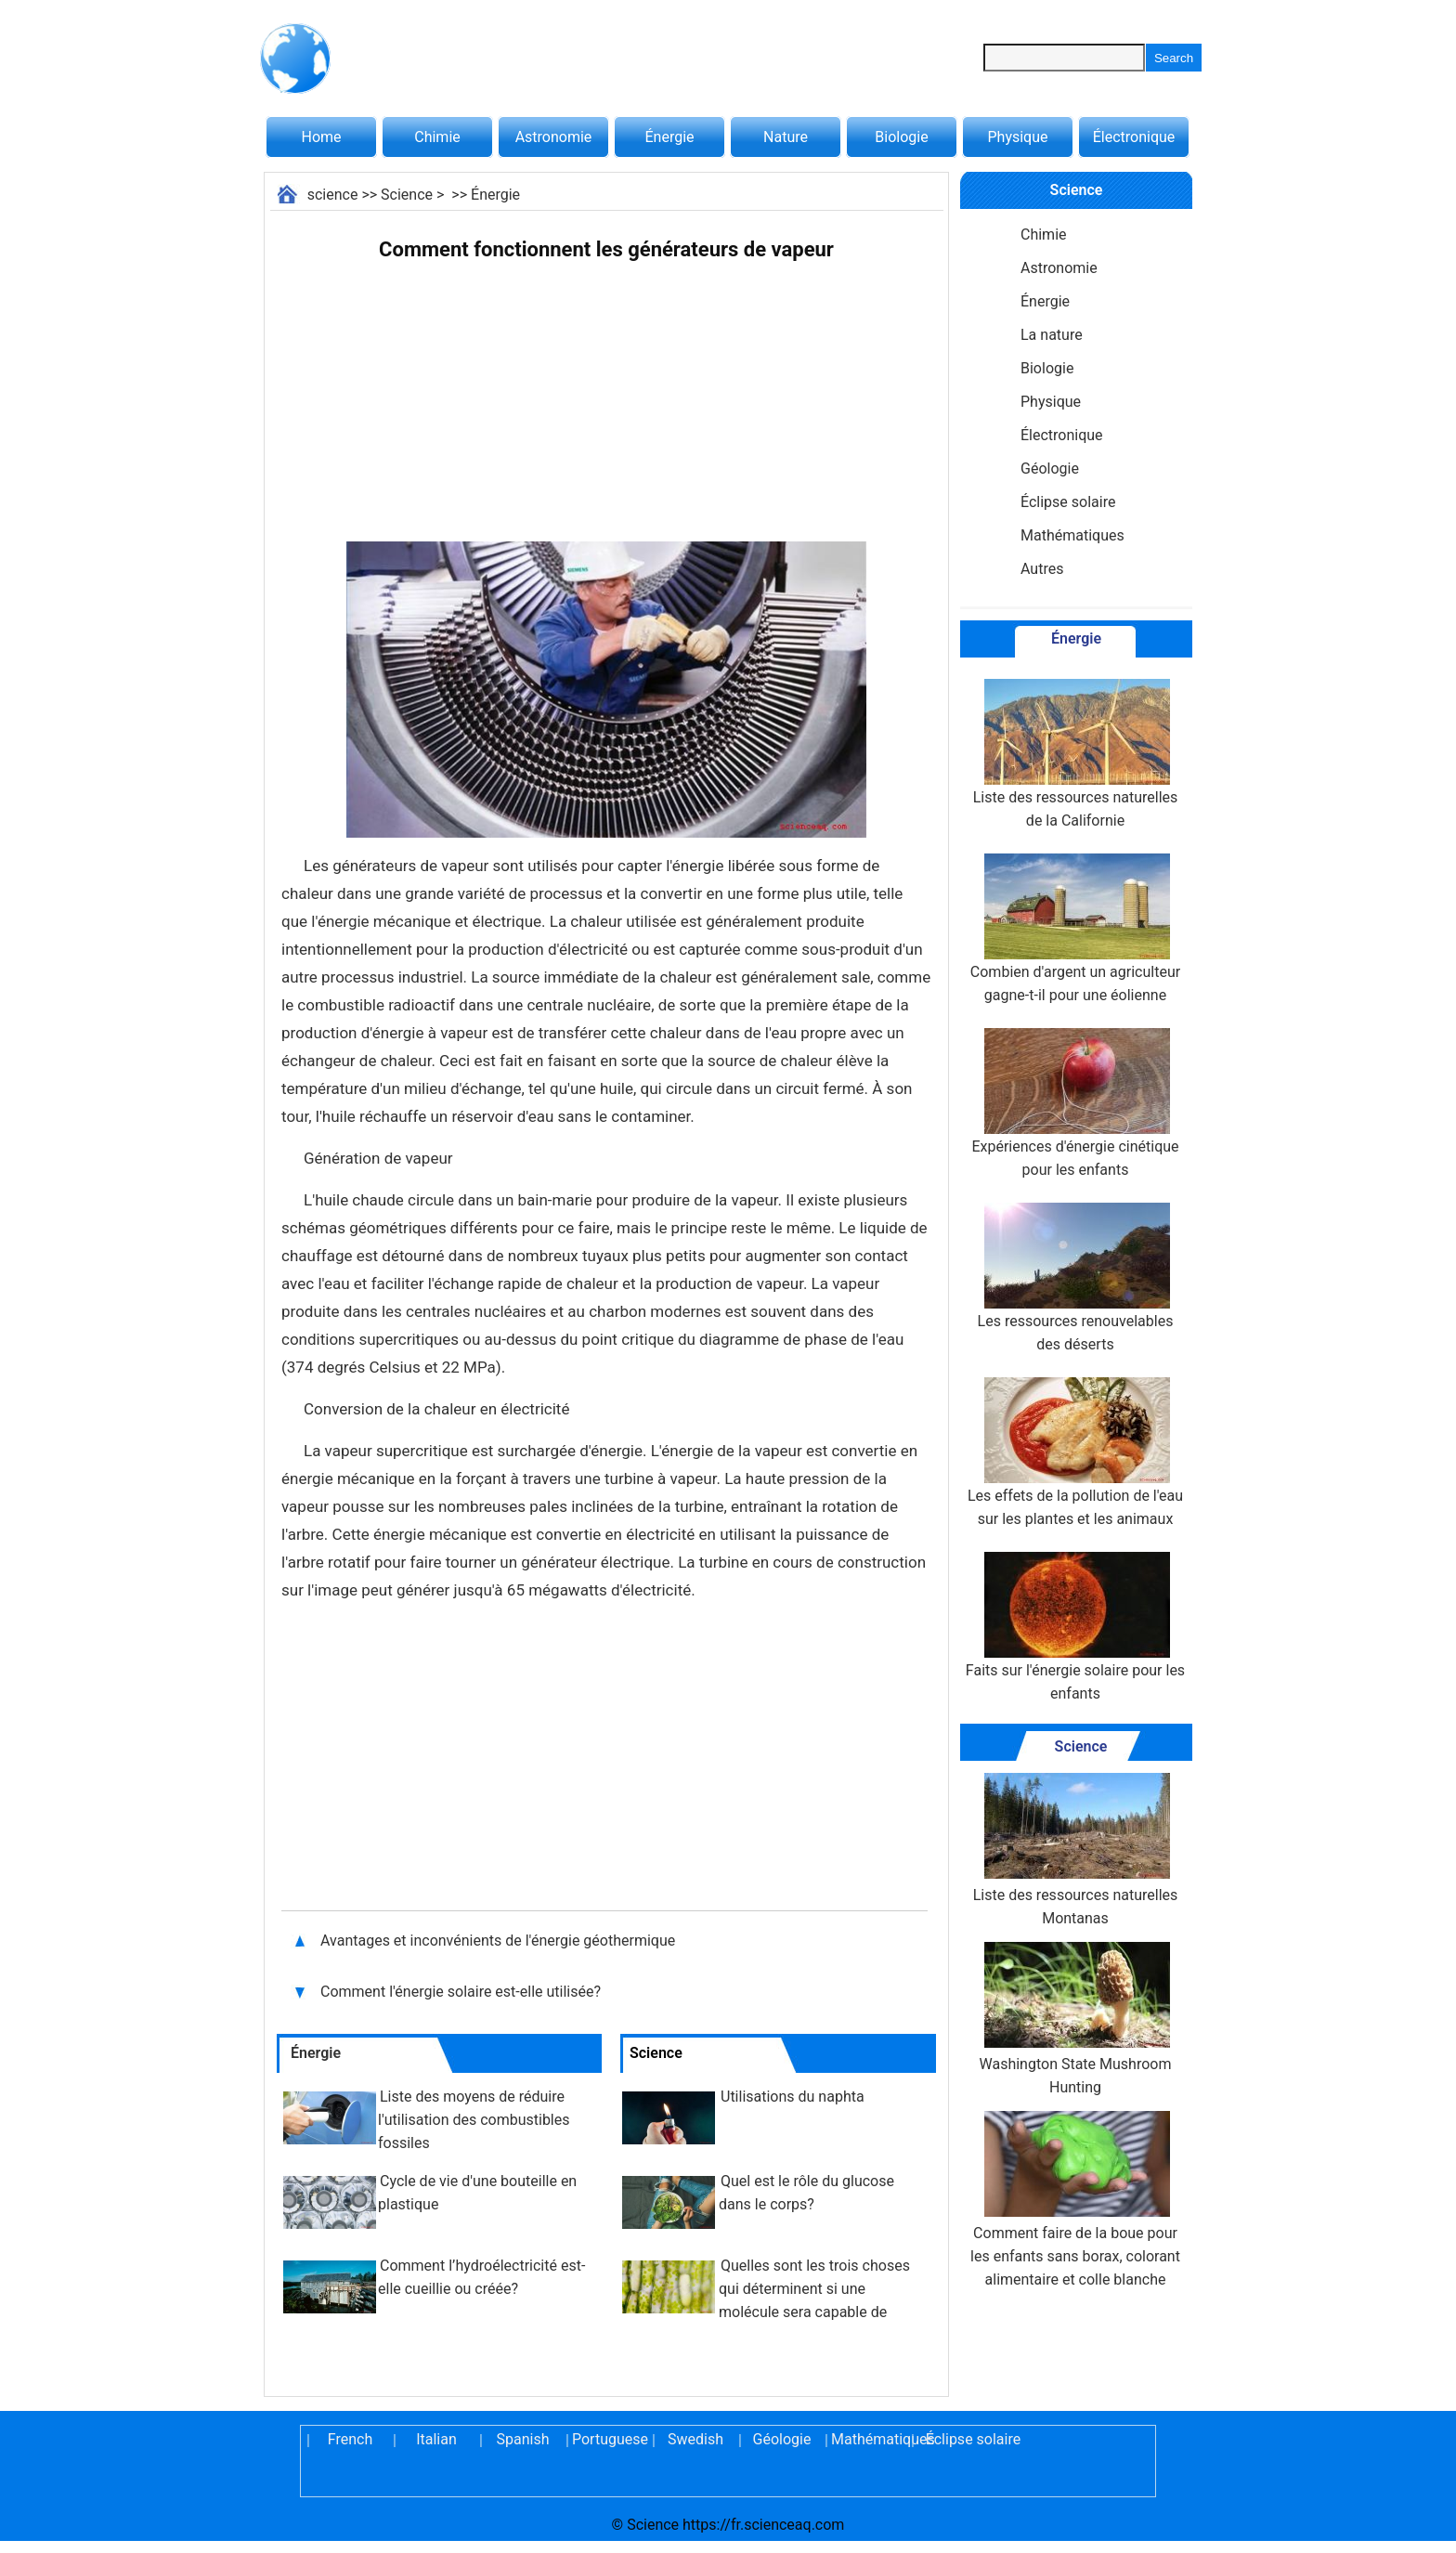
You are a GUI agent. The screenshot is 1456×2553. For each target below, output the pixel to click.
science (332, 194)
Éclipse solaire (1067, 502)
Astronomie (553, 137)
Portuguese (609, 2439)
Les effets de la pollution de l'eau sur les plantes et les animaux (1075, 1452)
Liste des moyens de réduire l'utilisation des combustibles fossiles (474, 2120)
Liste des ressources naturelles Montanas (1075, 1850)
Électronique (1134, 137)
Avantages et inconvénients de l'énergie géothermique (499, 1940)
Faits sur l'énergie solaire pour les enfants (1075, 1627)
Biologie (901, 137)
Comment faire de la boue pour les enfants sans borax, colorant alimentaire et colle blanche (1075, 2199)
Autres (1041, 569)
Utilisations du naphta (792, 2096)
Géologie (1049, 468)
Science (407, 194)
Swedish (695, 2439)
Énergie (669, 137)
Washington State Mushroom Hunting (1076, 2019)
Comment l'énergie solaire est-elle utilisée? (462, 1991)
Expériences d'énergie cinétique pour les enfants (1074, 1103)
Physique (1017, 137)
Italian (436, 2439)
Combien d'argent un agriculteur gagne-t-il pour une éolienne (1075, 928)
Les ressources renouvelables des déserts (1076, 1278)
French (350, 2439)
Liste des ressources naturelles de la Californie (1075, 754)
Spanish (523, 2439)
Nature (785, 137)
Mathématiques (1072, 535)
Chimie (437, 137)
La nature (1051, 335)
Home (321, 137)
